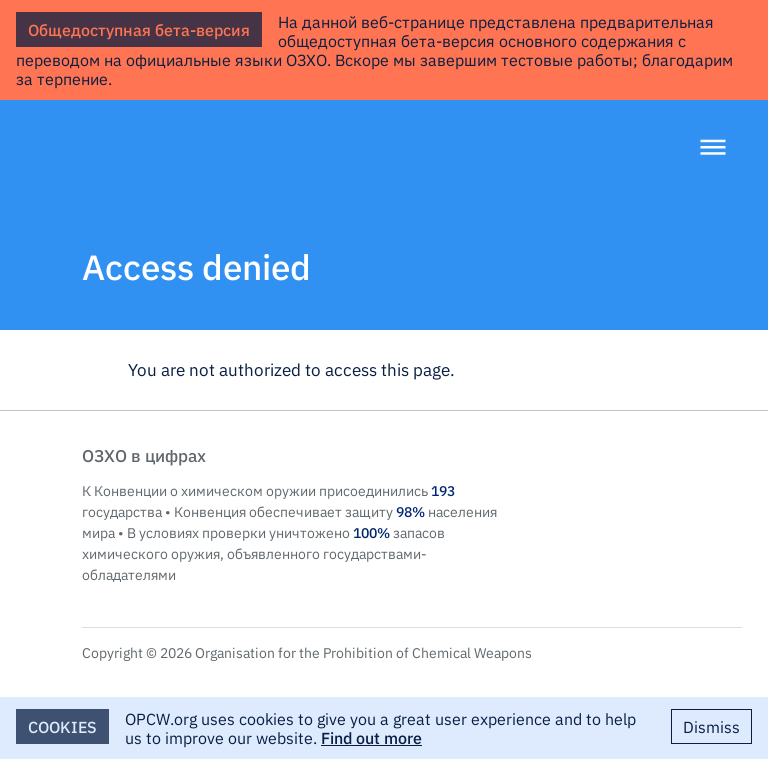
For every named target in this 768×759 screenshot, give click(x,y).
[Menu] (713, 150)
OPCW (646, 475)
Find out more (371, 737)
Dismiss (711, 726)
